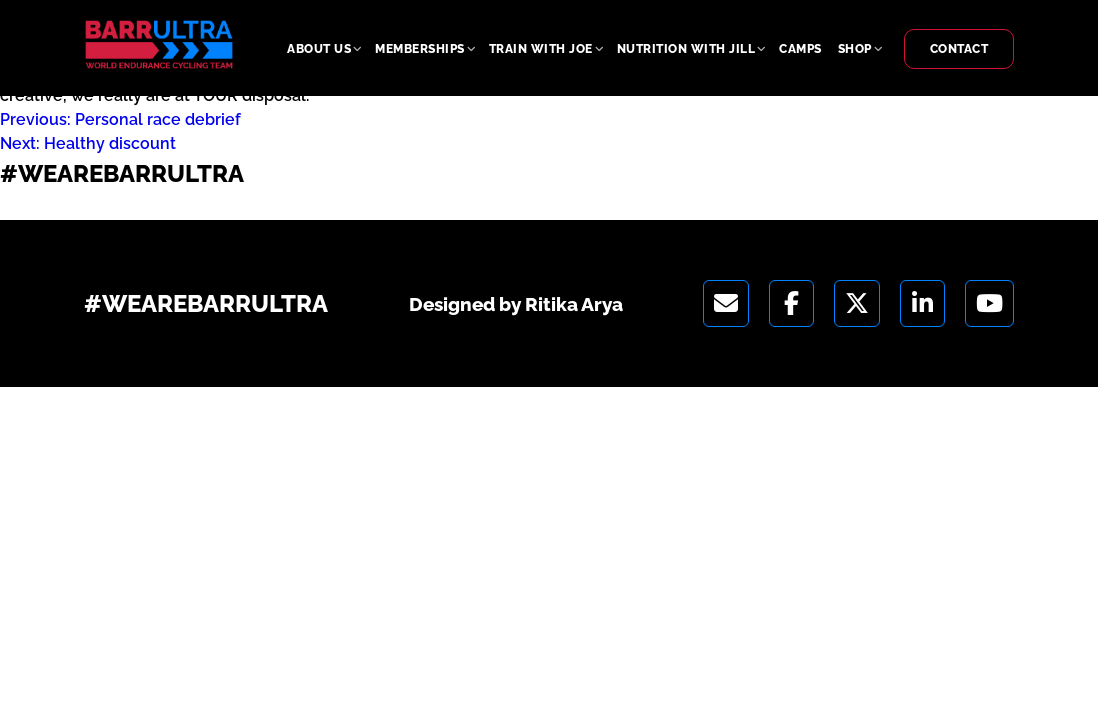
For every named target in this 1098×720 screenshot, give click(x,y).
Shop (855, 49)
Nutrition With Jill (686, 49)
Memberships (420, 49)
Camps (800, 49)
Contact (959, 49)
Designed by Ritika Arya (107, 206)
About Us (319, 49)
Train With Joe (541, 49)
